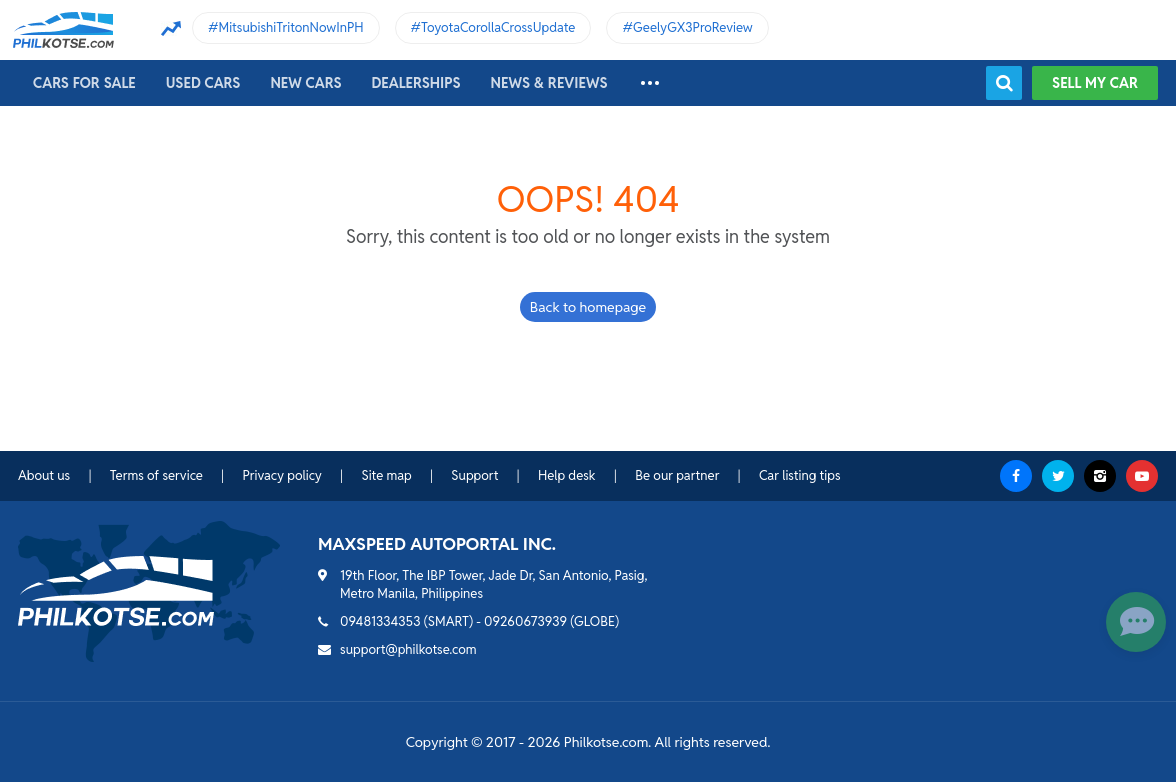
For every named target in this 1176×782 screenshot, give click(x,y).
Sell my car (1095, 83)
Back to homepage (588, 307)
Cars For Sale (84, 83)
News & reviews (549, 83)
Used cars (203, 83)
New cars (305, 83)
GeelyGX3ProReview (693, 27)
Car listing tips (800, 475)
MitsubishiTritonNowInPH (291, 27)
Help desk (567, 475)
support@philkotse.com (408, 649)
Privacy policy (281, 475)
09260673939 (525, 621)
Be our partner (677, 475)
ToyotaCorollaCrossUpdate (498, 27)
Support (474, 475)
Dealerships (416, 83)
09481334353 (380, 621)
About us (44, 475)
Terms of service (156, 475)
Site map (386, 475)
